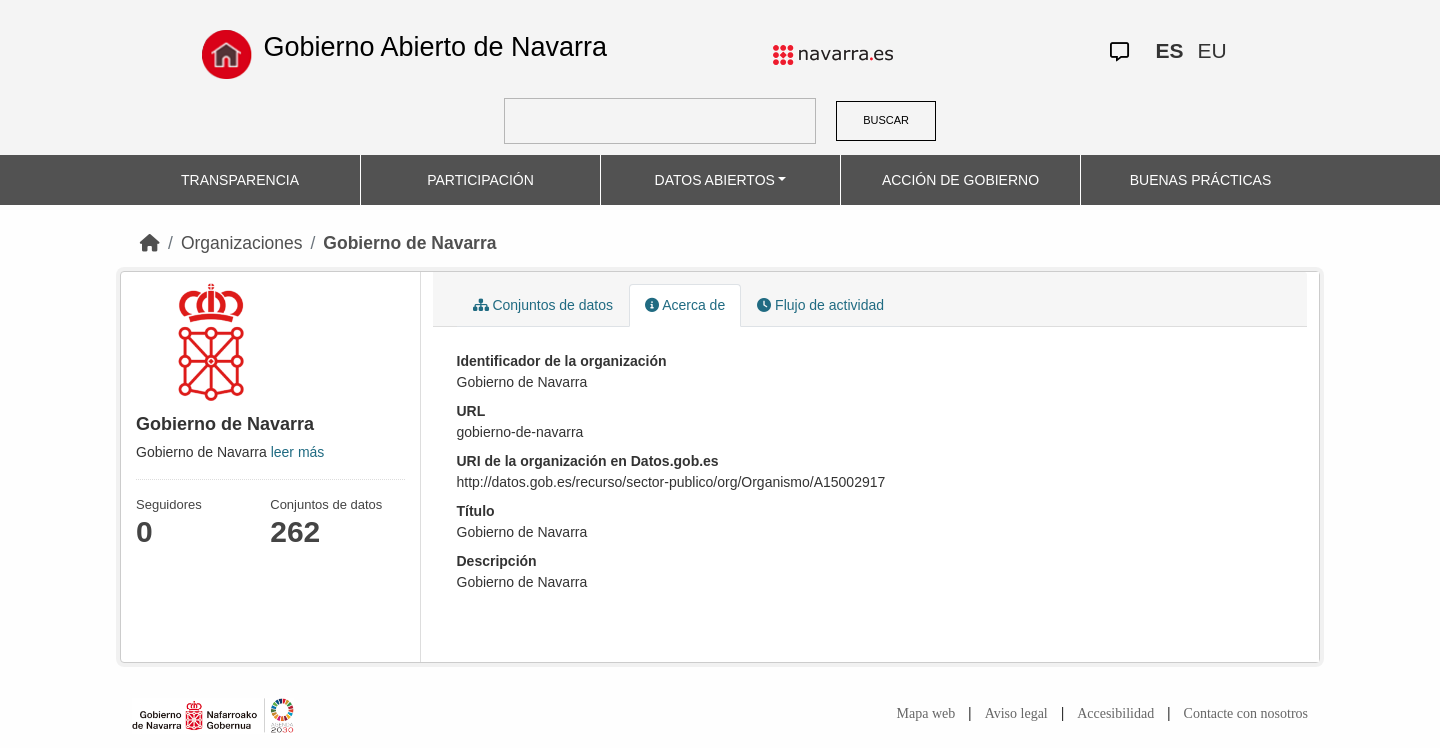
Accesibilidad (1115, 713)
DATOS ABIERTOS (715, 180)
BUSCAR (886, 120)
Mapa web (926, 713)
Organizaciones (242, 243)
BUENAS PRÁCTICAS (1201, 180)
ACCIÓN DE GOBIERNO (960, 180)
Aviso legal (1016, 713)
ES (1169, 50)
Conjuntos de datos (543, 305)
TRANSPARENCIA (240, 180)
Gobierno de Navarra (409, 243)
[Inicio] (150, 243)
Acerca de (685, 305)
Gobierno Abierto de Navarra (435, 47)
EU (1211, 50)
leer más (298, 452)
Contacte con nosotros (1246, 713)
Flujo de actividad (820, 305)
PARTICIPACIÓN (480, 180)
